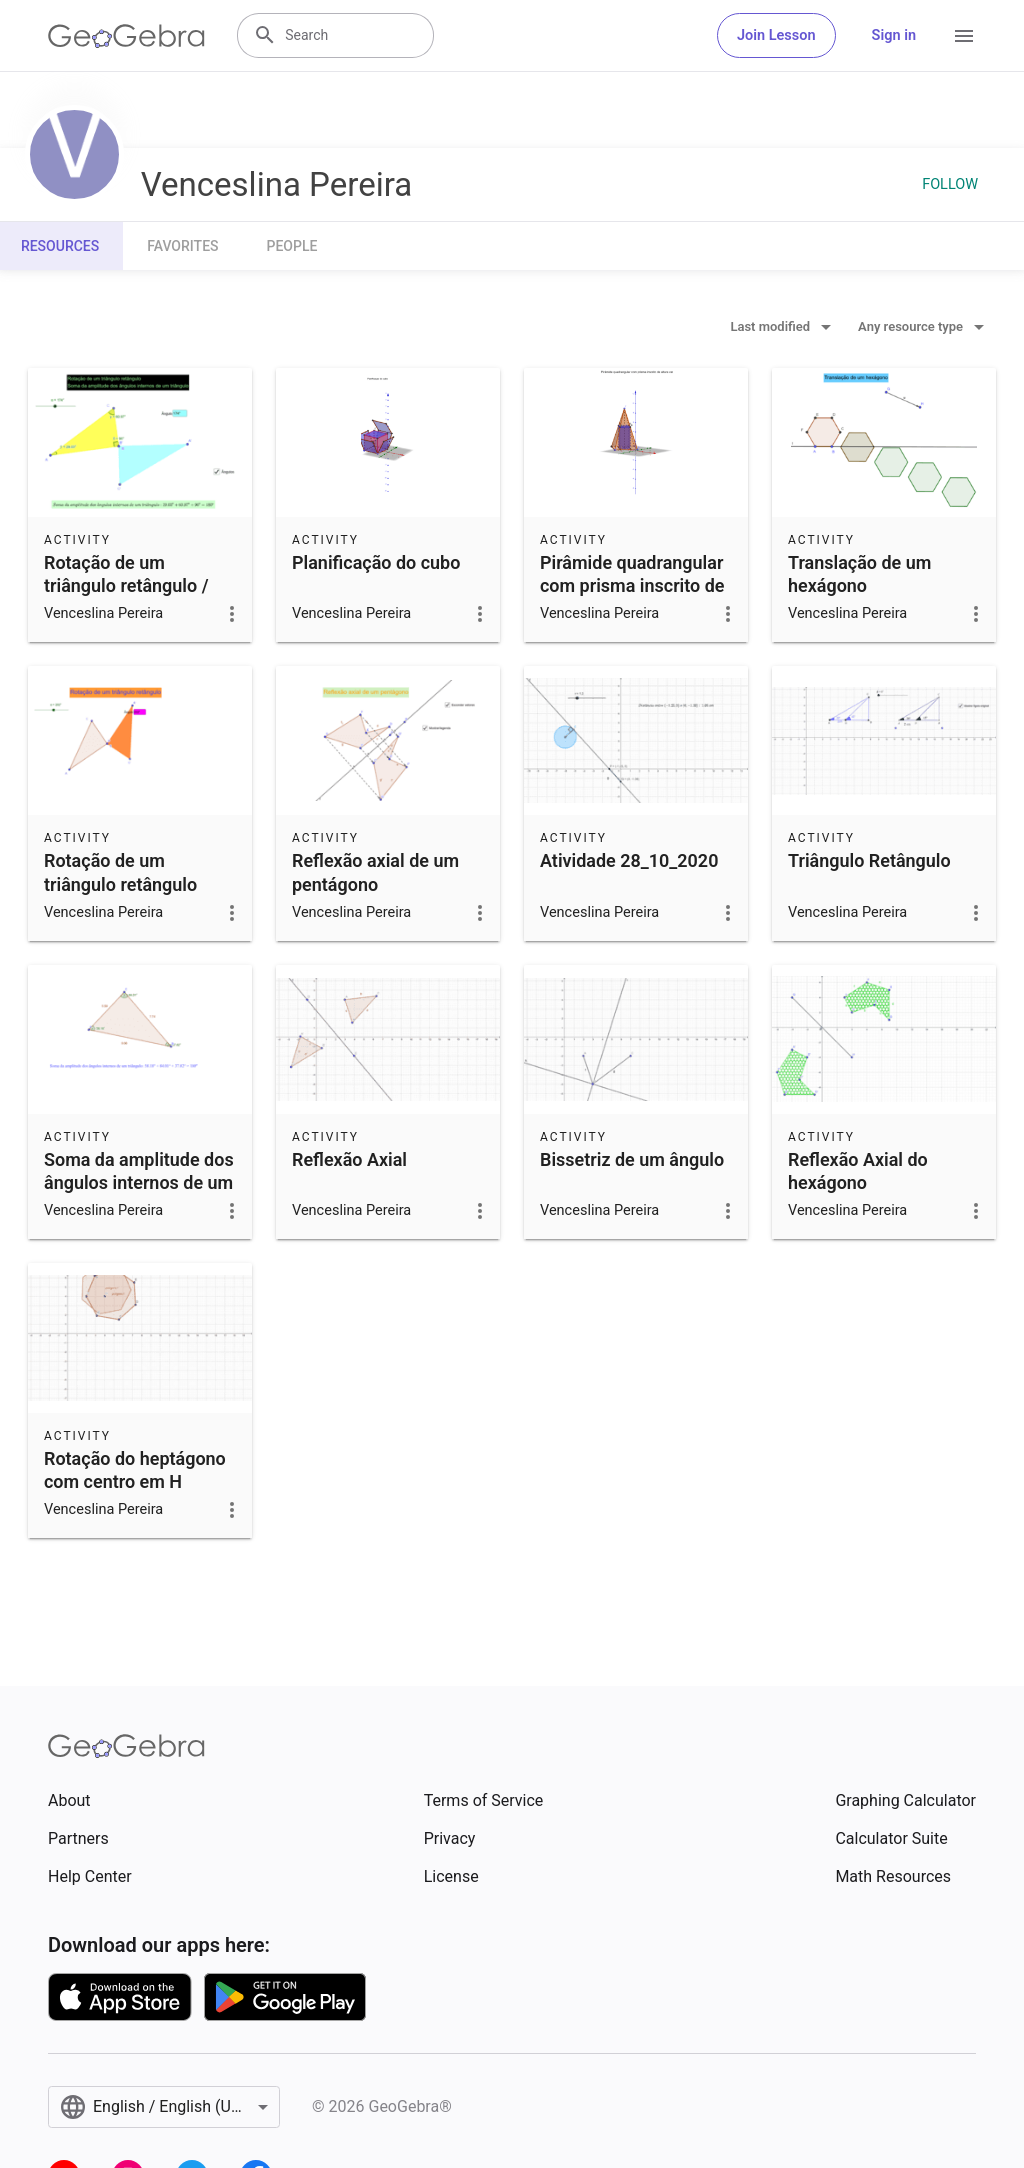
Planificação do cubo (376, 562)
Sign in (894, 35)
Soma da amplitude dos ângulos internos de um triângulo (139, 1182)
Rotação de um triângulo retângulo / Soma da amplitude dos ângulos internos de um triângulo (139, 609)
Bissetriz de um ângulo (632, 1159)
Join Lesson (776, 35)
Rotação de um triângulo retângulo (120, 872)
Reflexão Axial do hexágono (858, 1171)
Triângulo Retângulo (869, 860)
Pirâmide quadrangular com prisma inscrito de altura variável (632, 585)
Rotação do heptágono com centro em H (135, 1470)
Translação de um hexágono (859, 574)
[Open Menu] (964, 36)
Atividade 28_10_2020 (629, 860)
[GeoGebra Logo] (126, 36)
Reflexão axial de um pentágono (375, 872)
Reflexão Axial (349, 1159)
